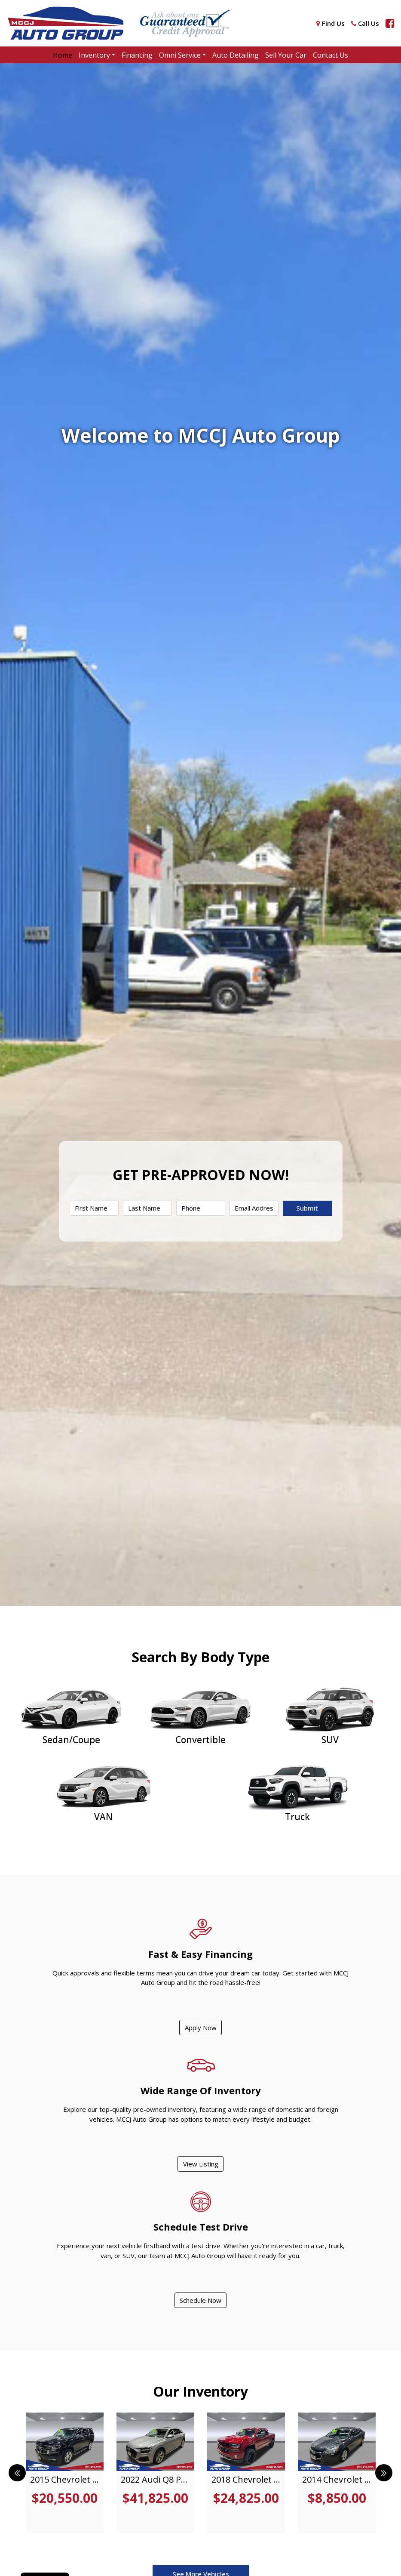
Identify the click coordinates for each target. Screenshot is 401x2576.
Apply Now (201, 2027)
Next (383, 2472)
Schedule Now (200, 2300)
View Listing (200, 2164)
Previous (17, 2472)
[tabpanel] (64, 2473)
